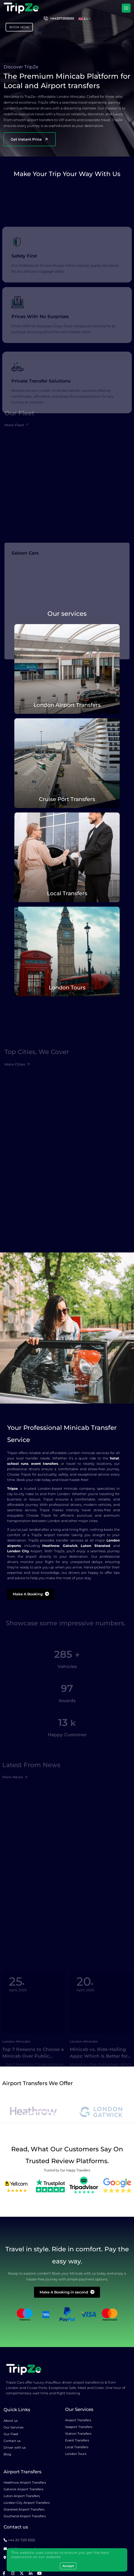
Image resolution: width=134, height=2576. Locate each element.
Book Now (19, 27)
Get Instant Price (30, 139)
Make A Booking (31, 1594)
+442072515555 (62, 18)
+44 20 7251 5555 (21, 2506)
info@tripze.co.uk (22, 2515)
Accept (68, 2566)
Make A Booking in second (67, 2258)
